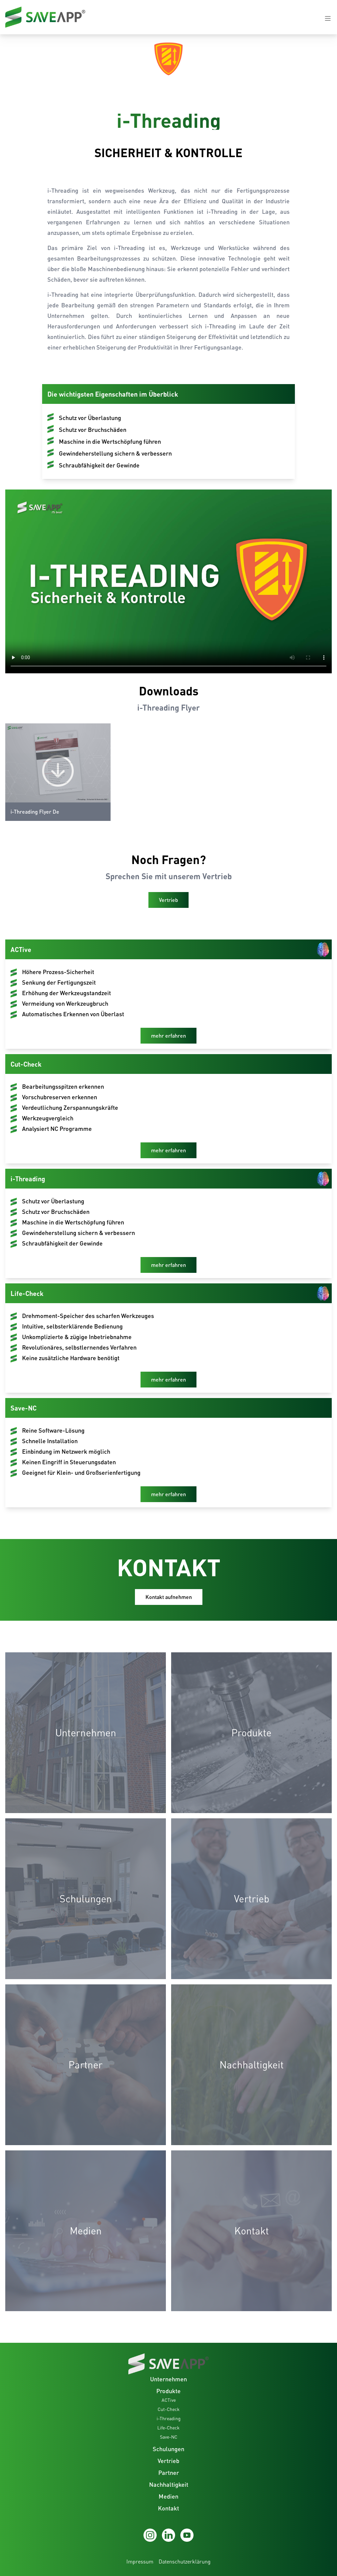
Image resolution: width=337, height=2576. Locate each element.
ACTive (169, 2400)
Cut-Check (169, 2409)
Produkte (168, 2390)
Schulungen (168, 2448)
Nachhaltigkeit (168, 2484)
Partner (168, 2472)
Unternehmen (168, 2379)
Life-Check (168, 2427)
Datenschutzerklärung (185, 2561)
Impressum (139, 2561)
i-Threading (169, 2418)
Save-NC (168, 2437)
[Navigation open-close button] (328, 18)
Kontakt (168, 2508)
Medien (168, 2496)
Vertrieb (168, 2460)
